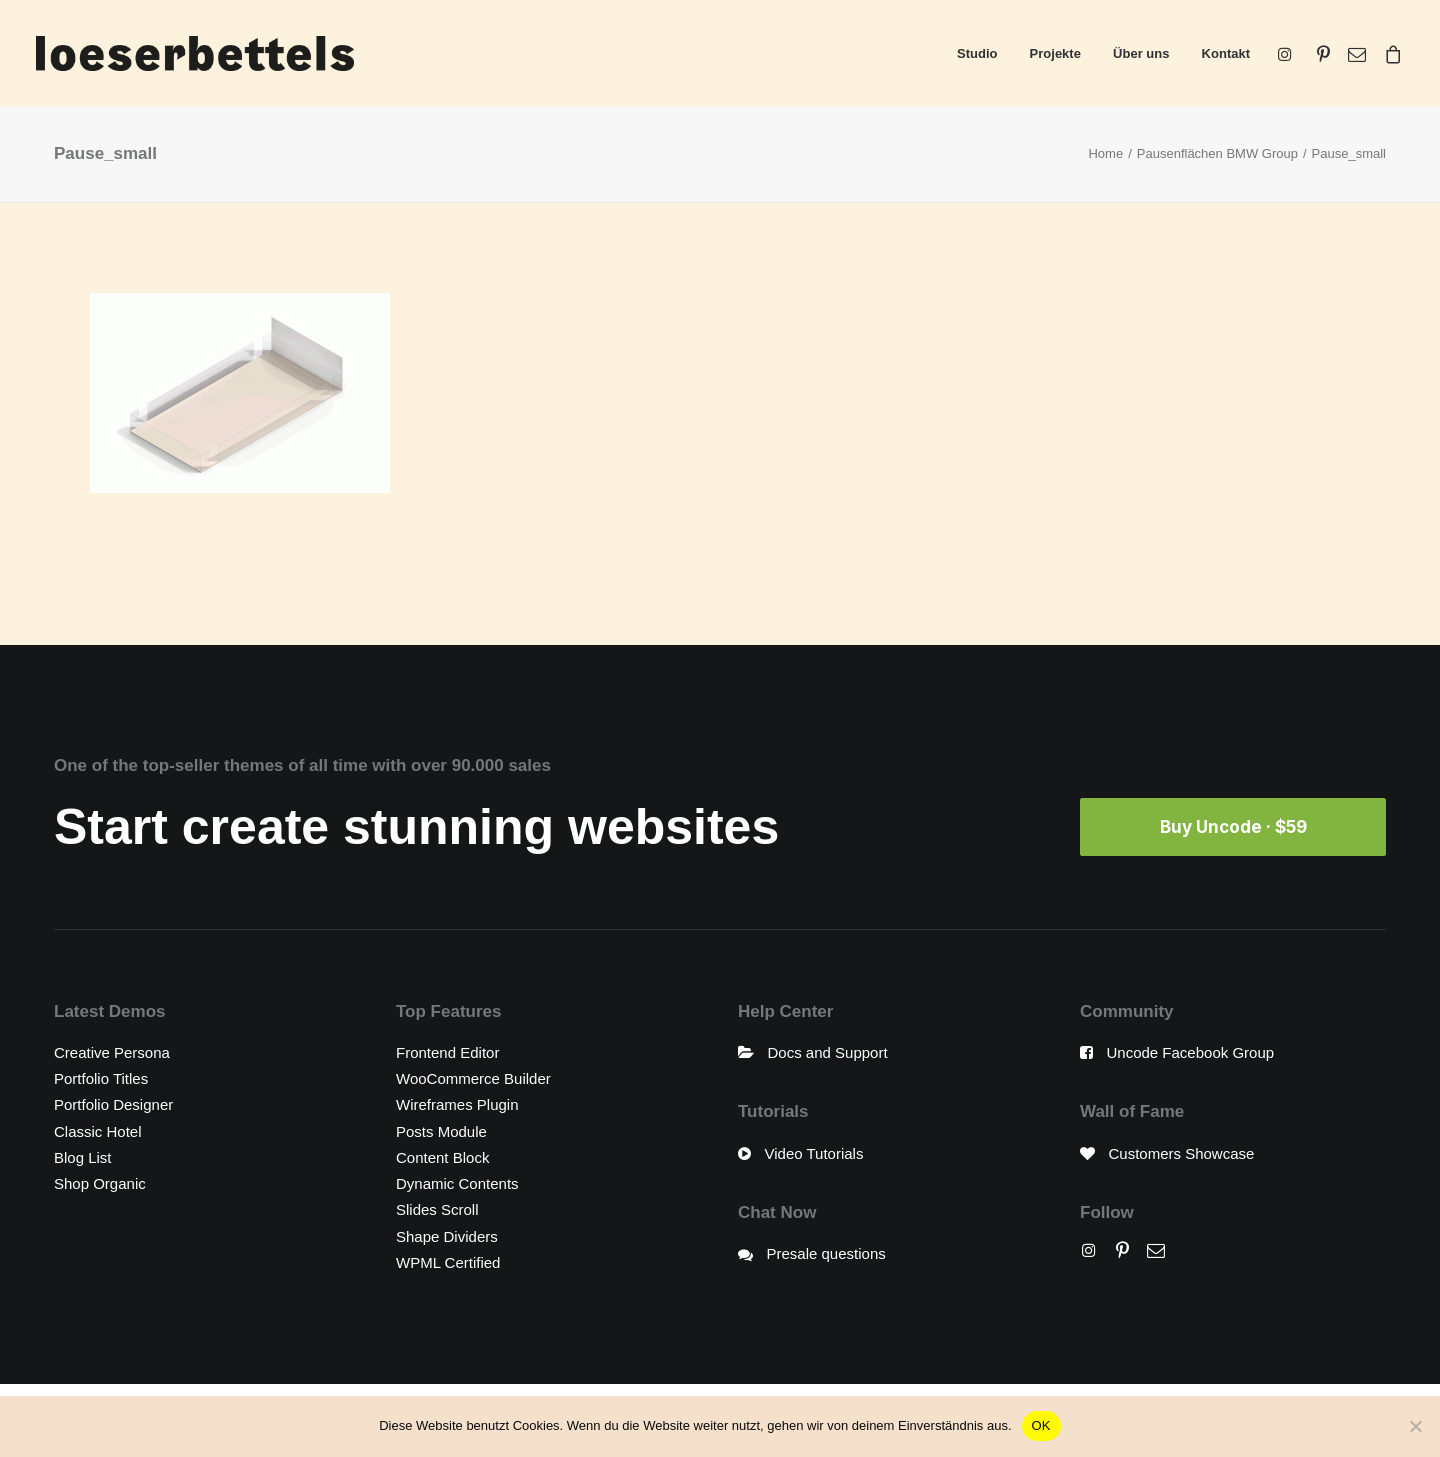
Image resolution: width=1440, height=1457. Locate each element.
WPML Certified (448, 1262)
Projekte (1055, 53)
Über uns (1141, 53)
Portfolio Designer (113, 1104)
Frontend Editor (447, 1052)
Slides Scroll (437, 1209)
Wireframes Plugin (457, 1104)
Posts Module (441, 1131)
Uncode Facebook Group (1191, 1052)
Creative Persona (112, 1052)
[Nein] (1415, 1426)
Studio (977, 53)
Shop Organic (100, 1183)
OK (1041, 1425)
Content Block (442, 1157)
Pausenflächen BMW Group (1217, 153)
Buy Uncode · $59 (1233, 827)
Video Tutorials (814, 1153)
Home (1105, 153)
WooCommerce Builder (473, 1078)
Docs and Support (828, 1052)
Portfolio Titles (101, 1078)
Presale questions (826, 1253)
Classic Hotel (98, 1131)
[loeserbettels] (195, 53)
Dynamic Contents (457, 1183)
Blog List (83, 1157)
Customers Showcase (1182, 1153)
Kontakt (1226, 53)
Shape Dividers (447, 1236)
